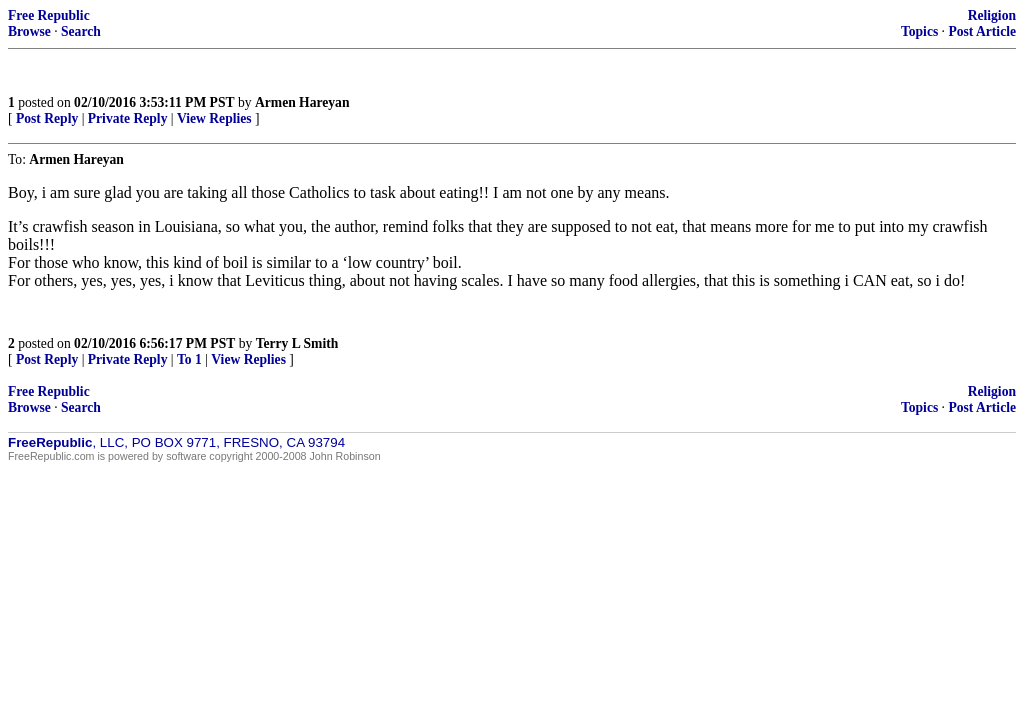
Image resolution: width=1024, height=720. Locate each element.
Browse (29, 31)
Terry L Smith (297, 343)
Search (81, 31)
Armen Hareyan (302, 102)
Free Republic (49, 15)
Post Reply (47, 118)
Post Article (982, 31)
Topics (919, 31)
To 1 (189, 359)
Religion (992, 15)
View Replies (214, 118)
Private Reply (128, 118)
